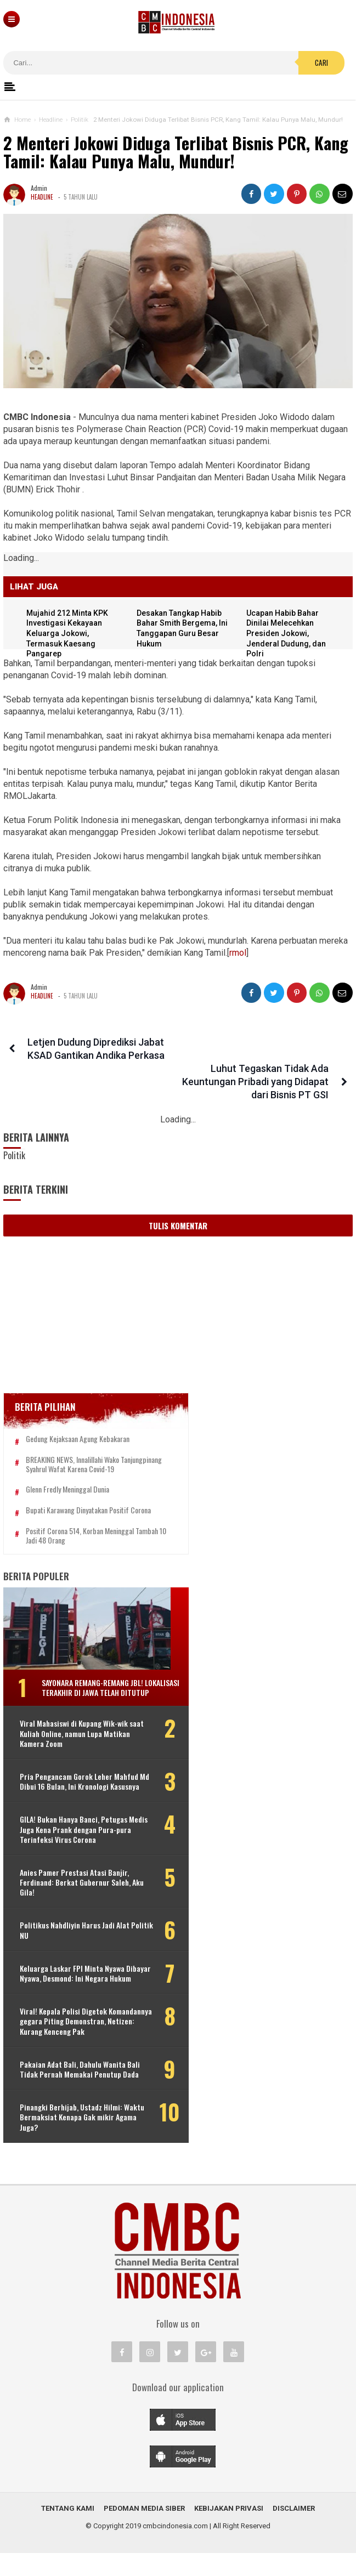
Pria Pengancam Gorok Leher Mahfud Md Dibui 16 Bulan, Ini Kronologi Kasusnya (66, 1779)
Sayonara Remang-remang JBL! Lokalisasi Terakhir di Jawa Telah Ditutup (98, 1675)
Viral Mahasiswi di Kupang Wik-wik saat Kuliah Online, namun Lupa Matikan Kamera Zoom (74, 1727)
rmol (237, 952)
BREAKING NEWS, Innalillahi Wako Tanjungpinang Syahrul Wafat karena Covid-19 (88, 1442)
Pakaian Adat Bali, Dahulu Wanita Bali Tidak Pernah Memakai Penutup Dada (73, 2088)
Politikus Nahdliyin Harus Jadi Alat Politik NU (74, 1933)
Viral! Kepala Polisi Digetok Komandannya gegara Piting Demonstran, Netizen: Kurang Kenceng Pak (87, 2034)
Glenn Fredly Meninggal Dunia (67, 1473)
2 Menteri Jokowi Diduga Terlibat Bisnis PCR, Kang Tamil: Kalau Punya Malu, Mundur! (175, 152)
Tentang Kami (67, 2531)
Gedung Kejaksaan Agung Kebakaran (77, 1412)
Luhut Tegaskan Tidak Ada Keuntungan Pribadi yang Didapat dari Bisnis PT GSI (257, 1055)
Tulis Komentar (178, 1199)
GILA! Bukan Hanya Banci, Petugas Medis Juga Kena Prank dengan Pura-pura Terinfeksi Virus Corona (75, 1833)
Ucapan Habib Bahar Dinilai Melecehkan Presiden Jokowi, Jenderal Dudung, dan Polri (288, 633)
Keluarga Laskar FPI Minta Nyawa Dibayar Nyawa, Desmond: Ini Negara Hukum (77, 1981)
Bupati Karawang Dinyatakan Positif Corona (88, 1493)
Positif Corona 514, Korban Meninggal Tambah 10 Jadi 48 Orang (80, 1519)
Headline (42, 196)
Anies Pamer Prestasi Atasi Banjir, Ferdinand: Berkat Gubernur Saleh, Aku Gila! (75, 1885)
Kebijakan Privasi (228, 2531)
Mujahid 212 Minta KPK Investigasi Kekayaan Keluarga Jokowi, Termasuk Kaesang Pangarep (69, 633)
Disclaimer (294, 2531)
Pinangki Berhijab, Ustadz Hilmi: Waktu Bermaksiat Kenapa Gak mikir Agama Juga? (71, 2140)
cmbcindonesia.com (175, 2549)
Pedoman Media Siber (144, 2531)
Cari (321, 62)
